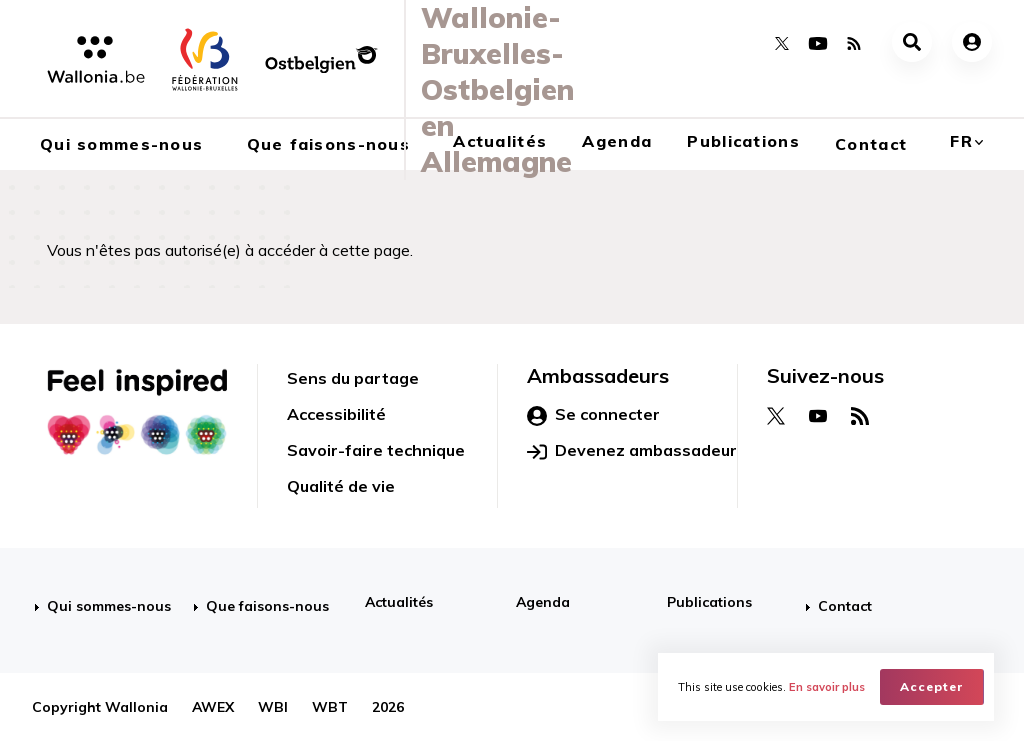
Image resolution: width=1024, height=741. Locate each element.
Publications (743, 141)
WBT (330, 707)
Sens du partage (353, 378)
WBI (273, 707)
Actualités (399, 602)
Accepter (932, 686)
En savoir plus (827, 687)
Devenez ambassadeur (632, 451)
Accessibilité (336, 414)
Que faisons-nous (267, 606)
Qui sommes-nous (109, 606)
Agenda (617, 141)
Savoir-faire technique (376, 450)
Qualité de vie (341, 486)
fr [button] (961, 141)
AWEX (213, 707)
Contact (871, 144)
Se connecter (593, 415)
